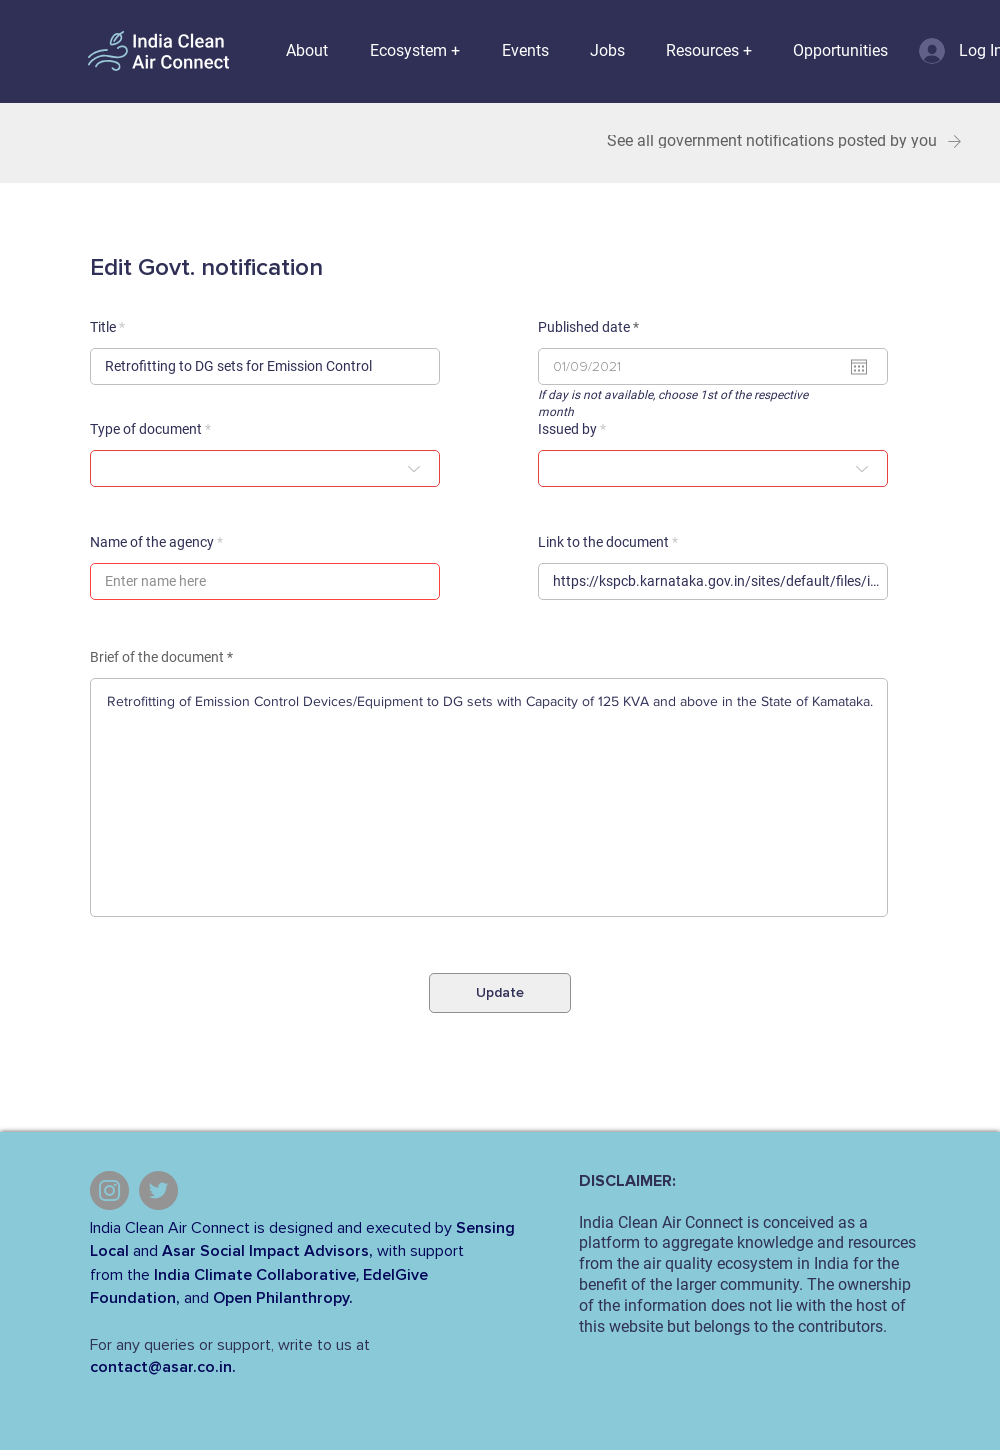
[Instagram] (109, 1190)
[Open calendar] (859, 367)
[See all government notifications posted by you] (782, 141)
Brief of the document (157, 657)
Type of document (146, 429)
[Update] (500, 993)
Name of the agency (152, 542)
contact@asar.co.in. (163, 1367)
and (145, 1251)
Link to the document (603, 542)
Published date (592, 327)
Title (103, 327)
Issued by (567, 429)
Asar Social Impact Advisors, (267, 1251)
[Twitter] (158, 1190)
